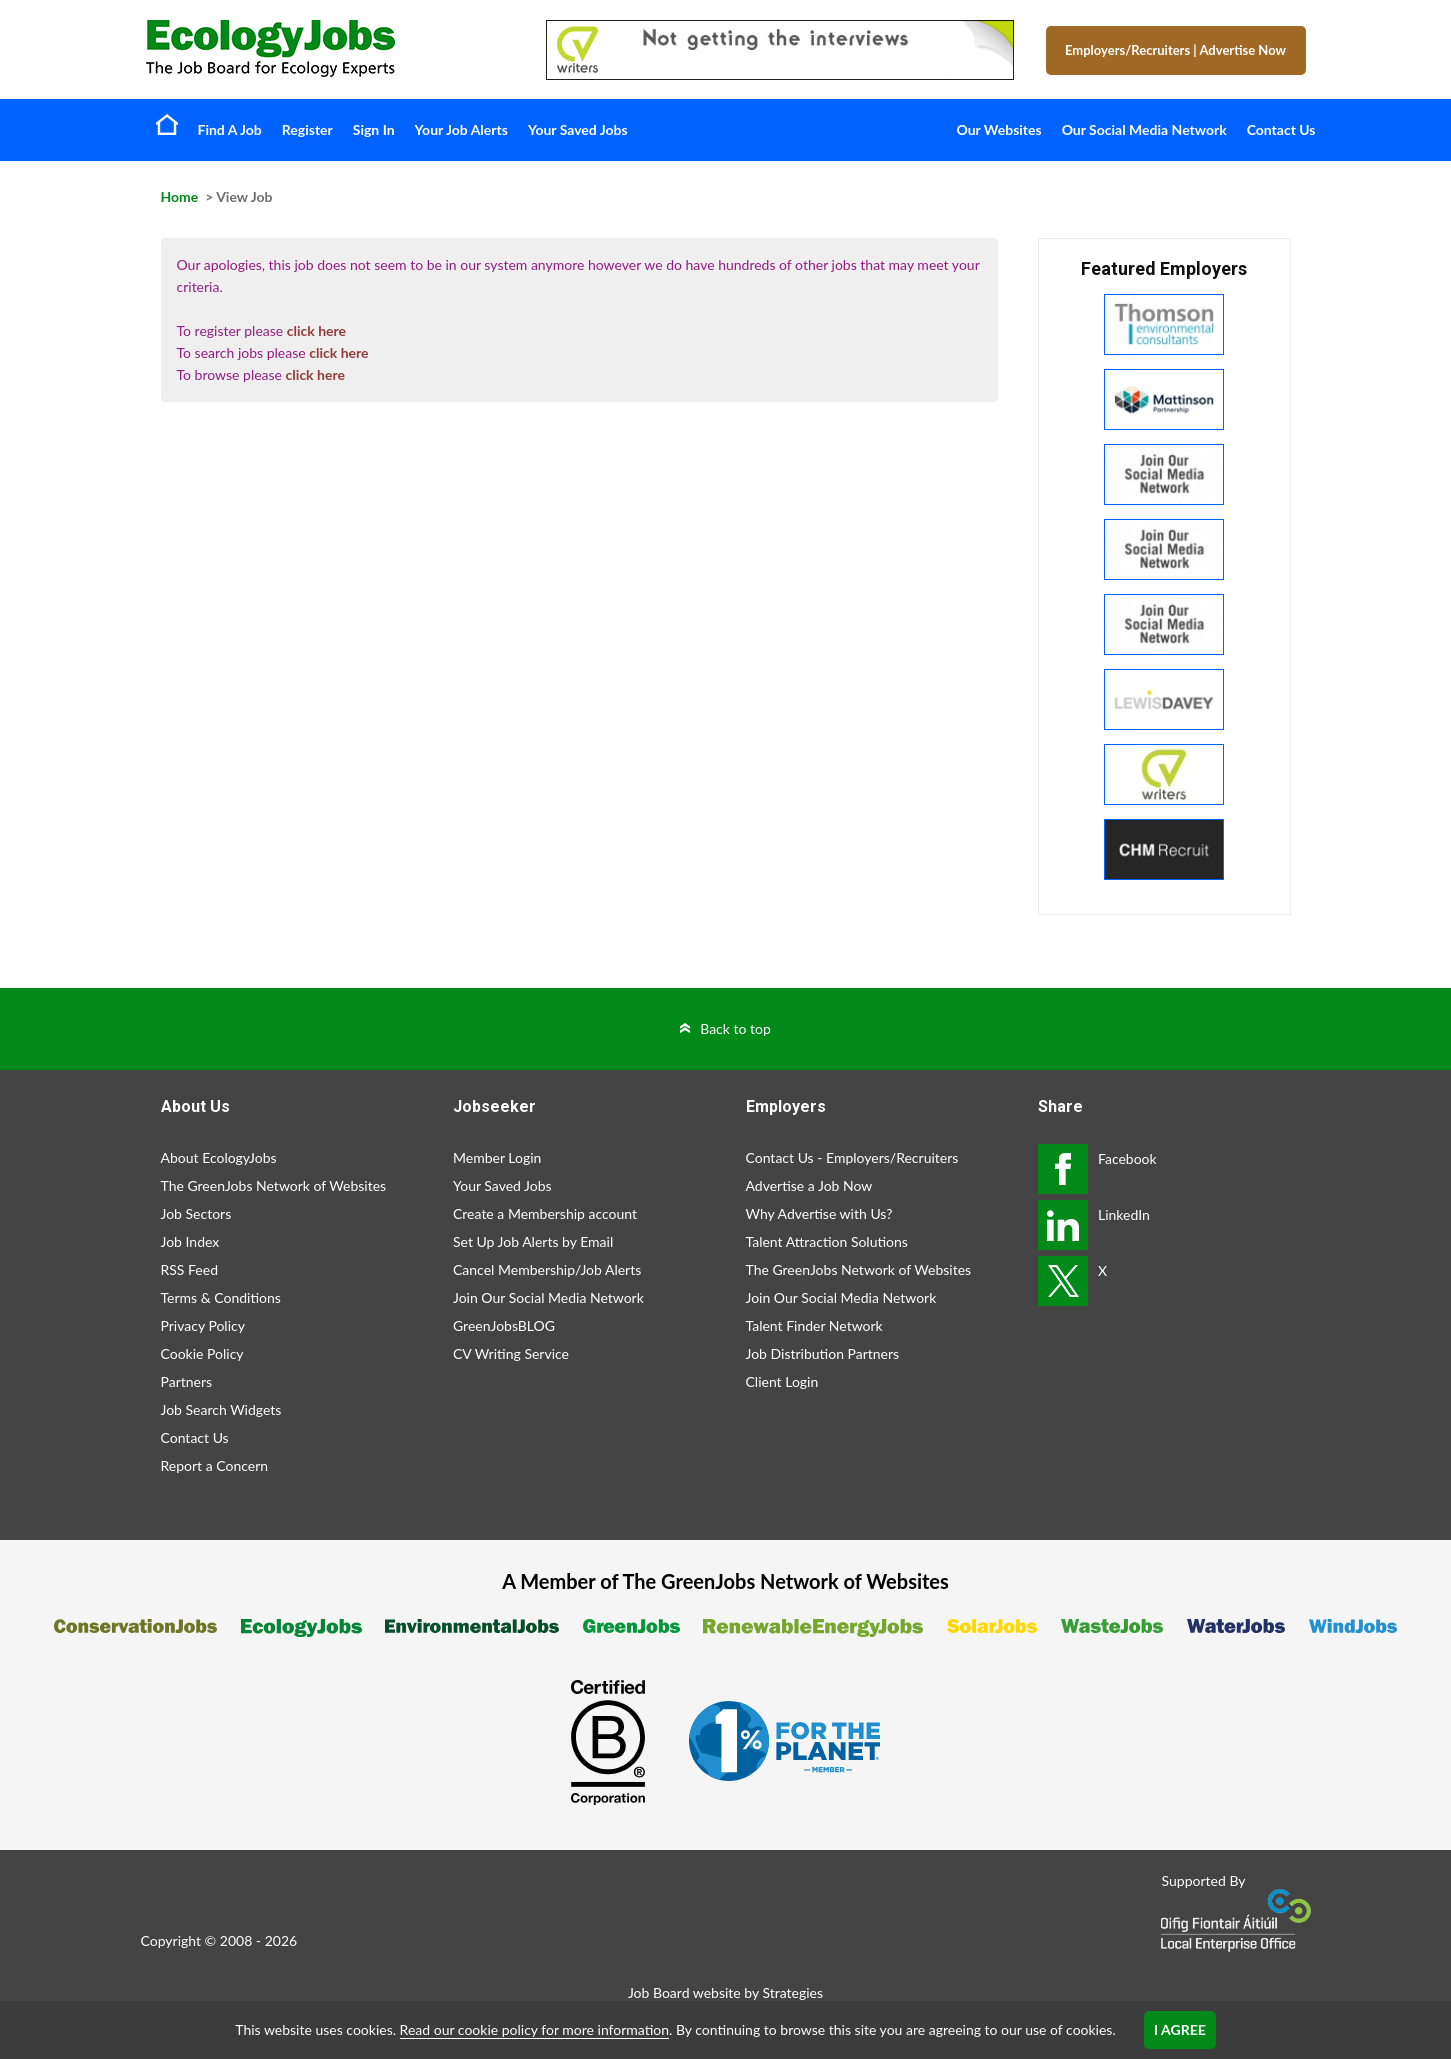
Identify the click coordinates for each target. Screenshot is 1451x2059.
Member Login (497, 1157)
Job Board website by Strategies (725, 1992)
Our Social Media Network (1144, 129)
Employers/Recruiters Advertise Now (1175, 50)
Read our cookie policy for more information (534, 2029)
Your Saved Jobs (578, 129)
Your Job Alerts (461, 129)
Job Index (190, 1241)
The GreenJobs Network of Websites (274, 1185)
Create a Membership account (545, 1213)
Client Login (782, 1381)
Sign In (374, 129)
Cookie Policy (202, 1353)
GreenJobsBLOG (504, 1325)
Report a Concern (215, 1465)
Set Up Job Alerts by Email (533, 1241)
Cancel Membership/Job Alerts (547, 1269)
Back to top (735, 1028)
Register (307, 129)
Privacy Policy (203, 1325)
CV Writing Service (511, 1353)
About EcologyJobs (219, 1157)
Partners (187, 1381)
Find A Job (230, 129)
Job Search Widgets (221, 1409)
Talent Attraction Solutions (827, 1241)
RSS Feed (189, 1269)
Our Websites (999, 129)
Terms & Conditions (221, 1297)
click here (316, 330)
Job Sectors (196, 1213)
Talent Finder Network (814, 1325)
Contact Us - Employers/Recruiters (852, 1157)
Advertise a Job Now (809, 1185)
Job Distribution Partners (823, 1353)
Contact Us (1281, 129)
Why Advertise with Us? (819, 1213)
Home (167, 124)
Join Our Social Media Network (548, 1297)
